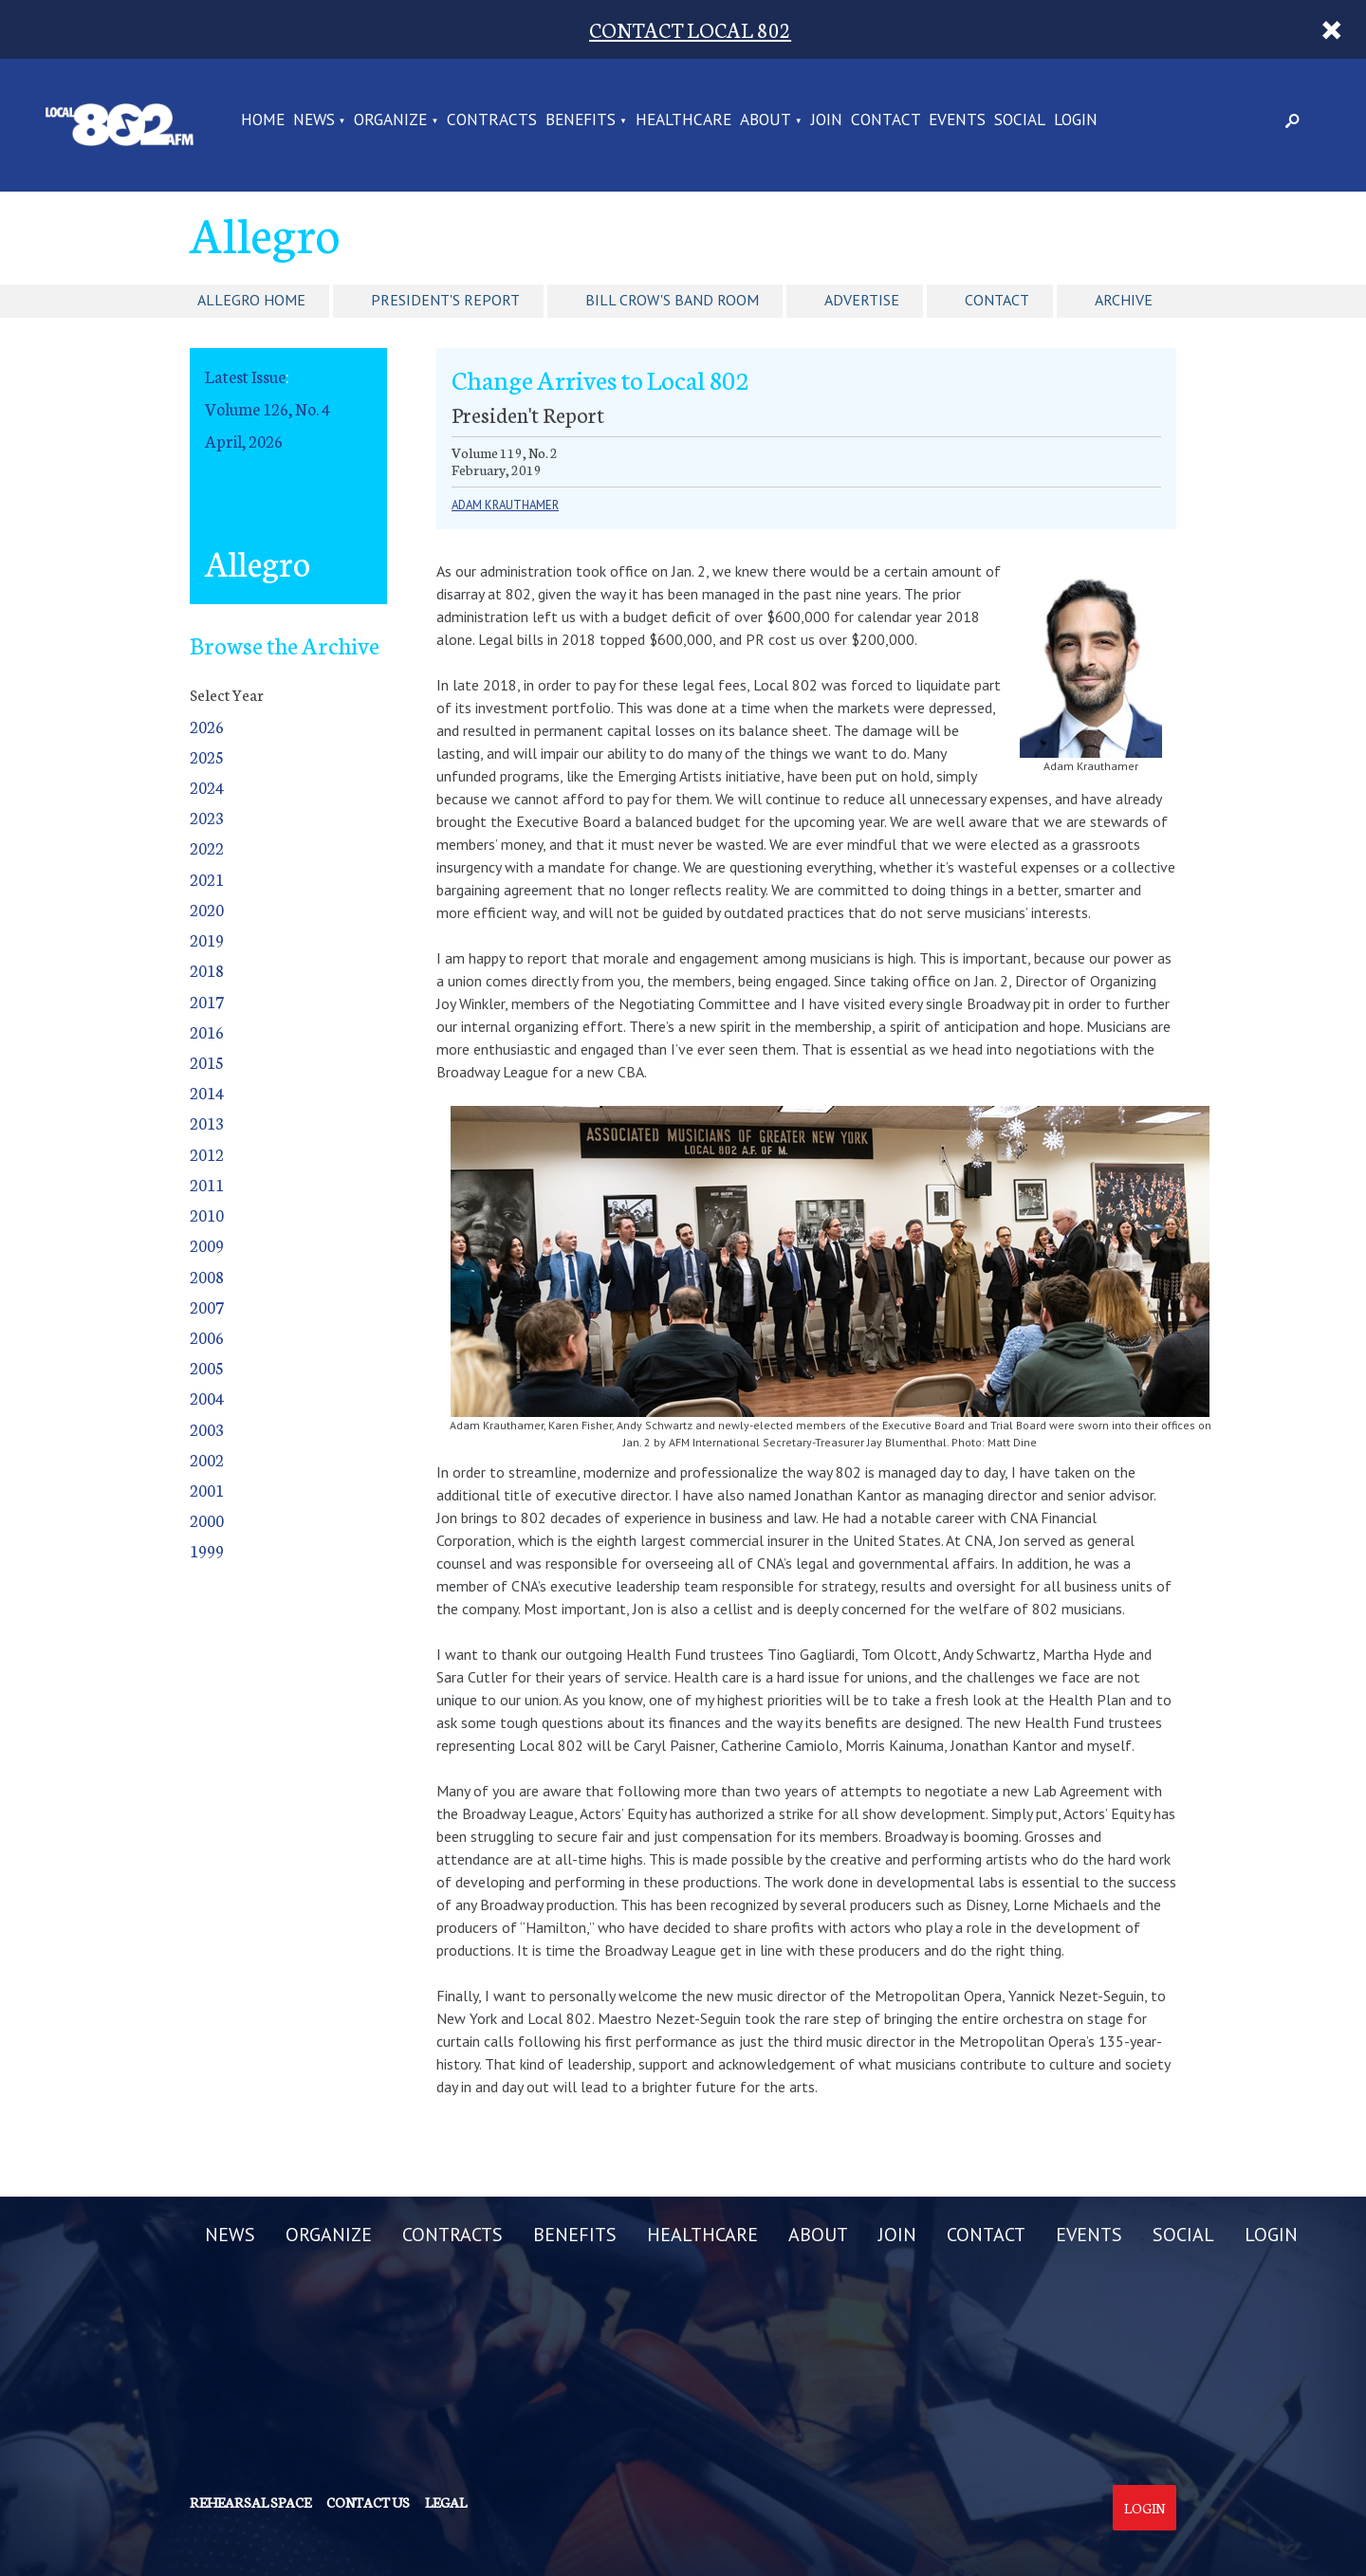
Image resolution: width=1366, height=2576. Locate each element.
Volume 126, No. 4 (267, 408)
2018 (207, 970)
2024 (207, 787)
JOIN (826, 120)
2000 (207, 1520)
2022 (207, 847)
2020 (207, 909)
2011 (207, 1184)
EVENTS (957, 120)
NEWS (314, 120)
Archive (1124, 299)
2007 (207, 1306)
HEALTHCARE (683, 120)
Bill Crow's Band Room (672, 299)
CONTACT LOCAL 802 (690, 29)
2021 (207, 879)
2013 (207, 1122)
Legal (446, 2502)
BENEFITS (580, 120)
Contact (997, 299)
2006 (207, 1337)
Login (1144, 2507)
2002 (207, 1459)
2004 (207, 1397)
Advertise (861, 299)
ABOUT (765, 120)
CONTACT (886, 120)
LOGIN (1076, 120)
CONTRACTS (492, 120)
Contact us (368, 2502)
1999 (207, 1550)
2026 (207, 726)
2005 (207, 1367)
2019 (207, 939)
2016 (207, 1031)
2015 (207, 1062)
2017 (207, 1001)
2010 (207, 1214)
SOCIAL (1019, 120)
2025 (207, 756)
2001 (207, 1489)
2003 (207, 1429)
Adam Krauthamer (505, 505)
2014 (207, 1092)
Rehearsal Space (250, 2502)
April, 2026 (244, 440)
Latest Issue (245, 376)
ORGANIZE (390, 120)
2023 (207, 817)
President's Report (445, 299)
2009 (207, 1245)
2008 (207, 1276)
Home (263, 120)
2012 (207, 1154)
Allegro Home (251, 299)
